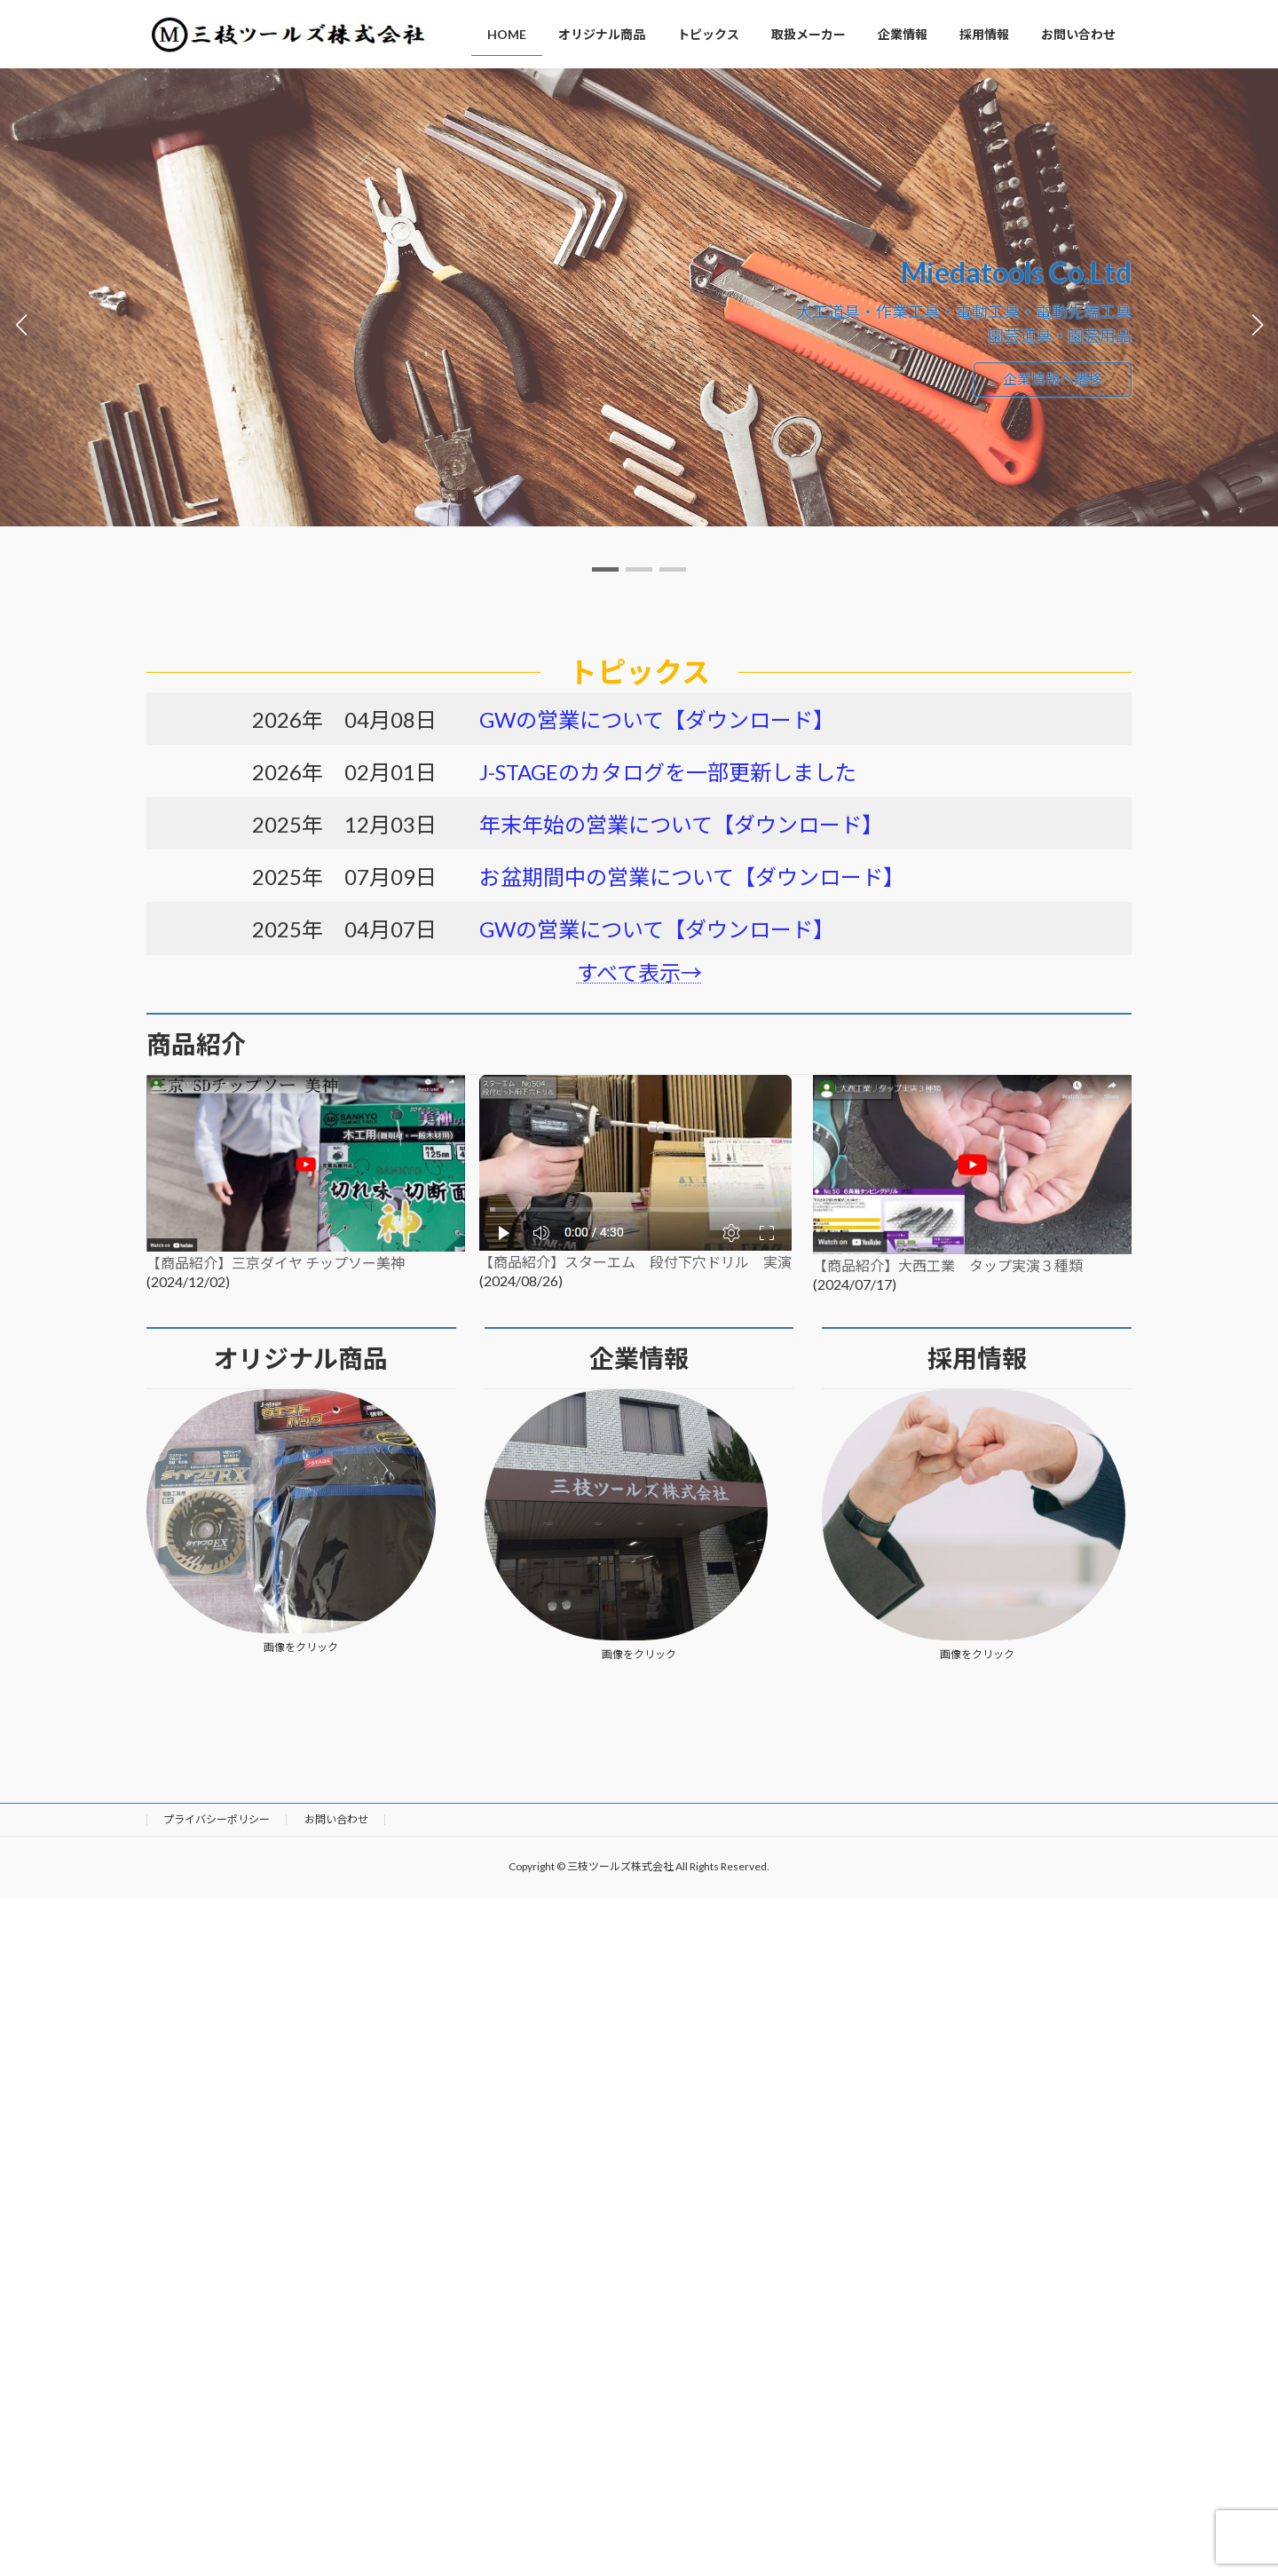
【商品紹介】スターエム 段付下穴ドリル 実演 (635, 1261)
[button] (605, 569)
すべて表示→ (639, 972)
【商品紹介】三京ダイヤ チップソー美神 (275, 1262)
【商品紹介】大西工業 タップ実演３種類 (948, 1265)
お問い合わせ (336, 1819)
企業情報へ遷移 (1052, 379)
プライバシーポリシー (216, 1819)
